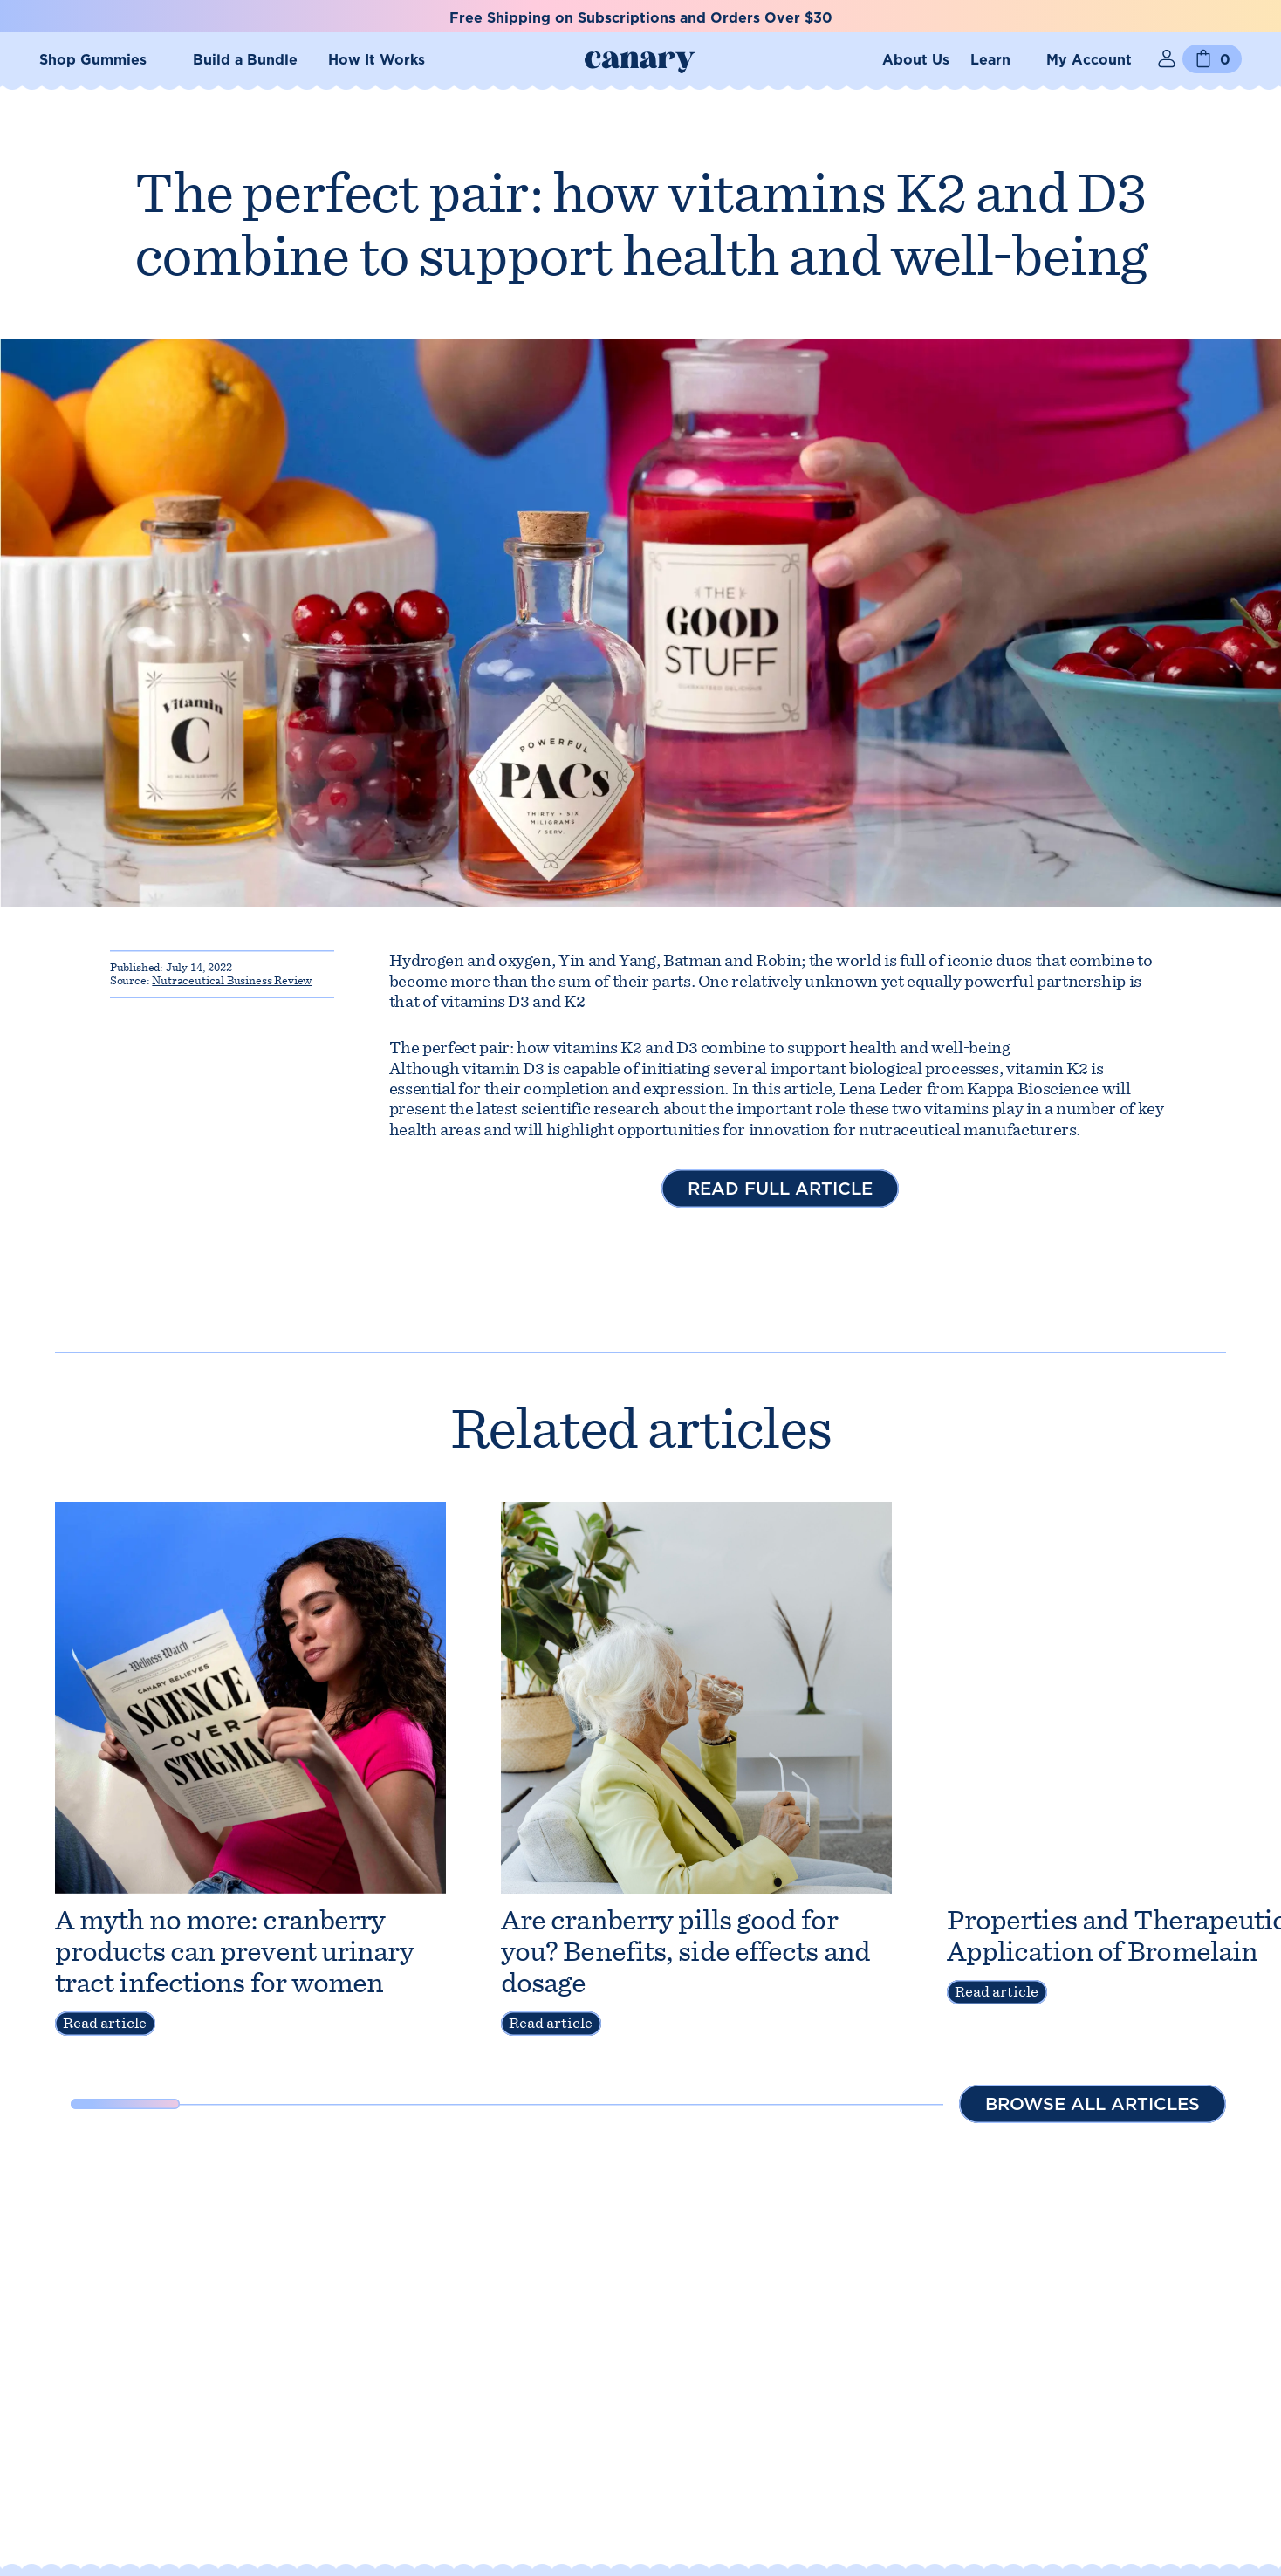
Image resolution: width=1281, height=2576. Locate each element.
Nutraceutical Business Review (232, 980)
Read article (105, 2023)
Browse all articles (1092, 2103)
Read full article (780, 1188)
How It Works (376, 59)
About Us (915, 59)
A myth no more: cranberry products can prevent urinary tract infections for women (234, 1951)
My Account (1089, 59)
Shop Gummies (93, 59)
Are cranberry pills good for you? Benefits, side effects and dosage (685, 1951)
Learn (990, 59)
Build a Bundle (245, 59)
